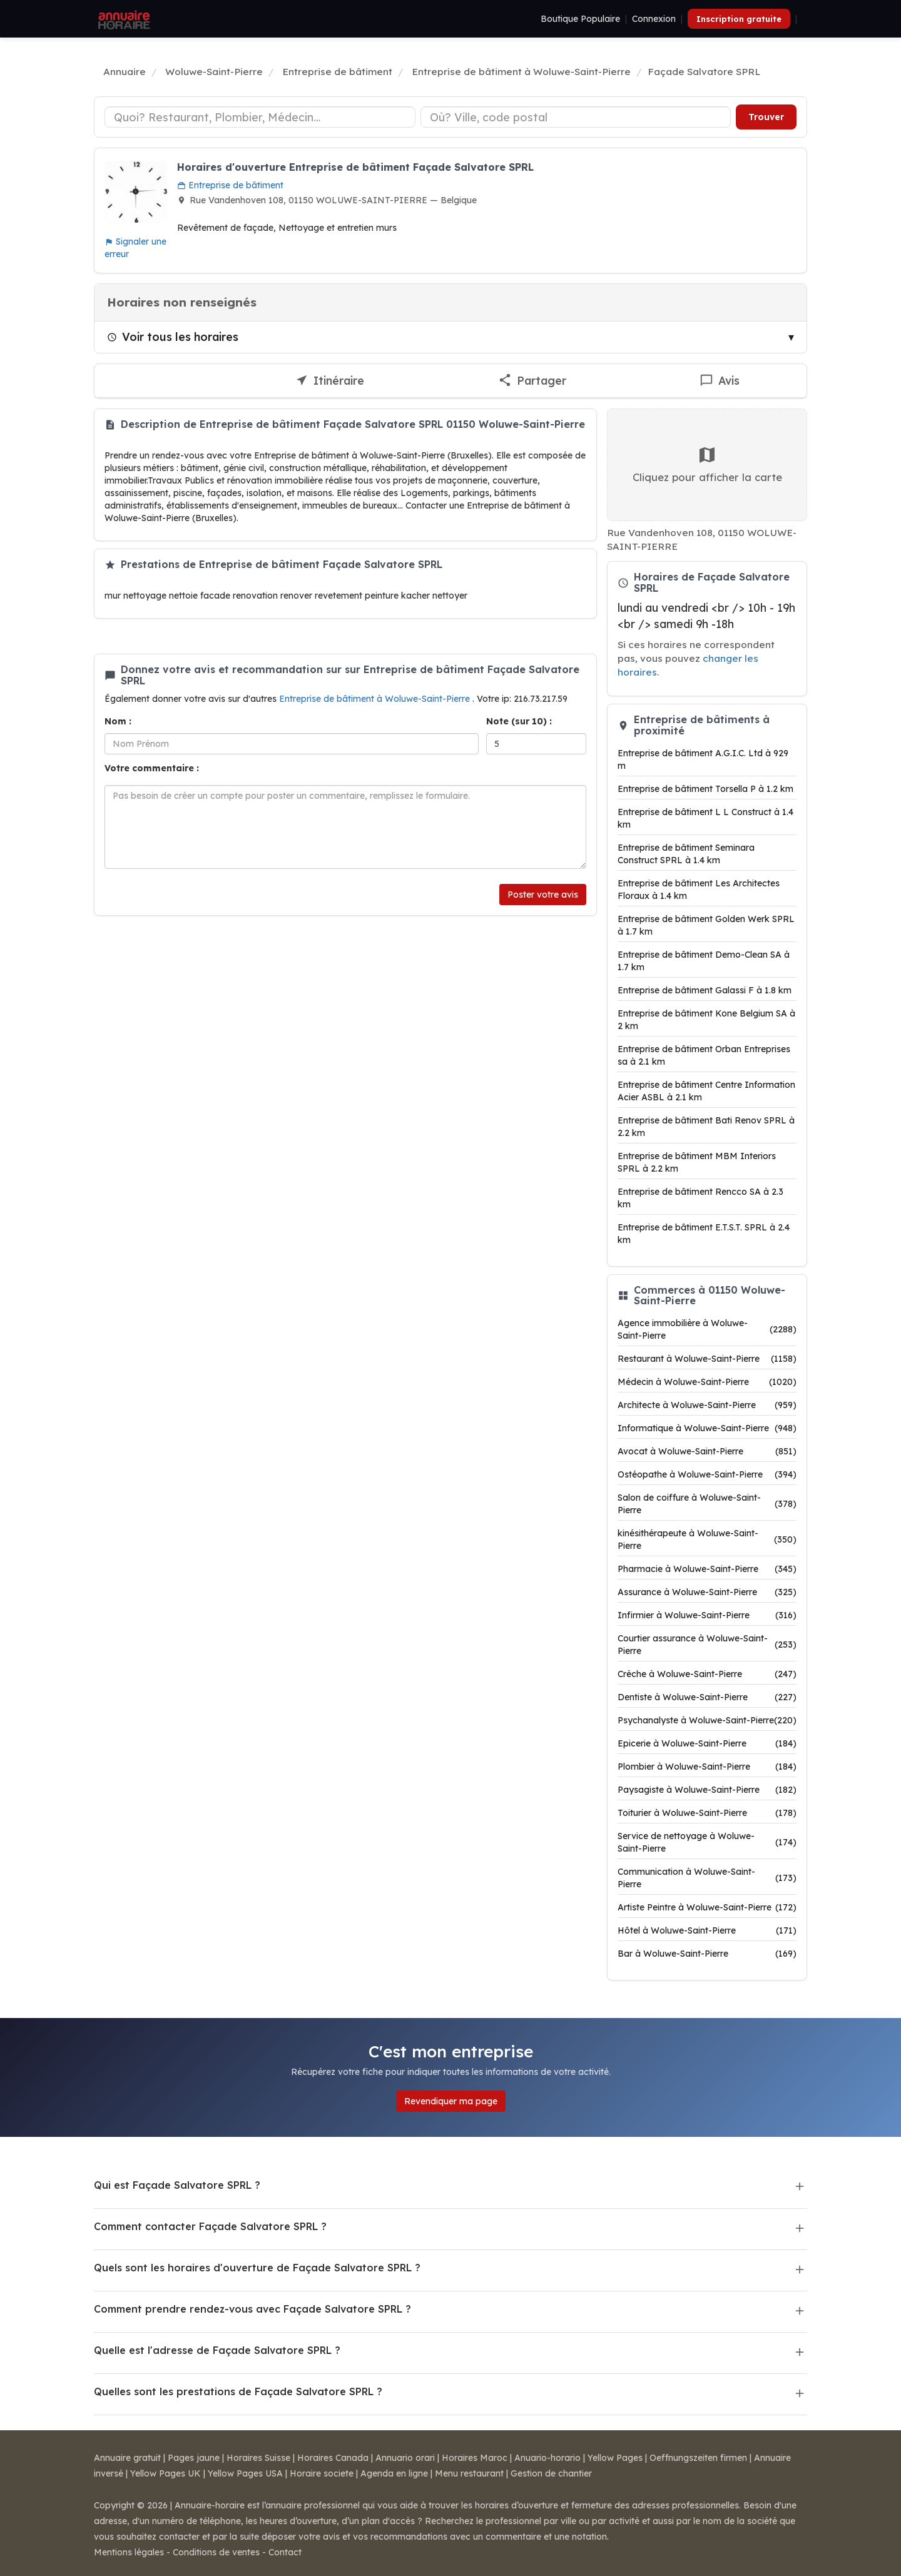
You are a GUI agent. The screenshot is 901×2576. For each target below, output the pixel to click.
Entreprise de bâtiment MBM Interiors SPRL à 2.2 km (697, 1162)
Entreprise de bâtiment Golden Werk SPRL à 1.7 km (706, 925)
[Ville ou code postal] (575, 117)
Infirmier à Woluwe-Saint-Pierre (707, 1615)
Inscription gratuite (738, 19)
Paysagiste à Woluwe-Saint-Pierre (707, 1789)
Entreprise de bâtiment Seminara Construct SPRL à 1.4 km (686, 854)
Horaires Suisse (258, 2457)
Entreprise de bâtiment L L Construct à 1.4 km (705, 818)
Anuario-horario (547, 2457)
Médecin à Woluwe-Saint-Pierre (707, 1382)
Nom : (117, 721)
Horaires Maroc (474, 2457)
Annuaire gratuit (127, 2457)
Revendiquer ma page (450, 2101)
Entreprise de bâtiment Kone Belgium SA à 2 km (706, 1020)
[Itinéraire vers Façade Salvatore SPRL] (330, 381)
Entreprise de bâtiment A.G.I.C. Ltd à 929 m (703, 759)
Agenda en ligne (394, 2473)
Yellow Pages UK (165, 2473)
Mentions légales (129, 2552)
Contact (285, 2552)
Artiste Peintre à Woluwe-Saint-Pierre (707, 1907)
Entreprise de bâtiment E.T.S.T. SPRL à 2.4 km (704, 1233)
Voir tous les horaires (172, 336)
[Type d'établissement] (259, 117)
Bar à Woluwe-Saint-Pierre (707, 1953)
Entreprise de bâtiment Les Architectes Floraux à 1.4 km (699, 889)
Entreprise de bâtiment (230, 185)
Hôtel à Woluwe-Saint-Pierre (707, 1930)
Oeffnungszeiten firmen (698, 2457)
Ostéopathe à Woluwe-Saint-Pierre (707, 1474)
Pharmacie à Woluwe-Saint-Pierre (707, 1569)
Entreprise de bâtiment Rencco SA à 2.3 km (700, 1198)
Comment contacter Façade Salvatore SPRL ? (210, 2226)
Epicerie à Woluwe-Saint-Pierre (707, 1743)
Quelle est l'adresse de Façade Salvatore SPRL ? (217, 2350)
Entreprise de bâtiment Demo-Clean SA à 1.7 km (704, 961)
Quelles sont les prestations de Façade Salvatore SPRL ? (238, 2391)
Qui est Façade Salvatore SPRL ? (177, 2185)
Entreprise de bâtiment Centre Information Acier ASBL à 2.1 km (706, 1091)
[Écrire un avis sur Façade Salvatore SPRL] (720, 381)
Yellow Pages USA (245, 2473)
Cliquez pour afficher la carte (707, 464)
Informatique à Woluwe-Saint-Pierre (707, 1428)
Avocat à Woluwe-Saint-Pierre (707, 1451)
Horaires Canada (333, 2457)
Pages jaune (194, 2457)
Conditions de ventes (216, 2552)
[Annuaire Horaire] (122, 19)
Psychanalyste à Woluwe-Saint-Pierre (707, 1720)
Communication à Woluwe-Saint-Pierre (707, 1878)
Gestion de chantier (551, 2473)
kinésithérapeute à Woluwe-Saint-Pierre (707, 1539)
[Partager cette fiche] (532, 381)
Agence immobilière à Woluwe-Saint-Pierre (707, 1329)
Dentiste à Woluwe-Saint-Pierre (707, 1697)
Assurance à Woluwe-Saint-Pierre (707, 1592)
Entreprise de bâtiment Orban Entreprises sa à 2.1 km (704, 1055)
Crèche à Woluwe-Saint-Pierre (707, 1674)
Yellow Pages (615, 2457)
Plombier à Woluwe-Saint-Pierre (707, 1766)
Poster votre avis (542, 894)
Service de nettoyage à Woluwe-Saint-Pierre (707, 1842)
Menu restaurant (469, 2473)
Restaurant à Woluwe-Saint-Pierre (707, 1358)
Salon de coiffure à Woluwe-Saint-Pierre (707, 1504)
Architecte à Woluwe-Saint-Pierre (707, 1405)
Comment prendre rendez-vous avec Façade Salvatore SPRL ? (252, 2309)
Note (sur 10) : (519, 721)
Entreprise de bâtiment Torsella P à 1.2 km (705, 788)
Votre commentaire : (151, 768)
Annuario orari (405, 2457)
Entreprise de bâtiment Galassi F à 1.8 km (705, 990)
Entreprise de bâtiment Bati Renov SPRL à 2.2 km (706, 1126)
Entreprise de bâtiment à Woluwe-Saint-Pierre (375, 698)
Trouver (766, 117)
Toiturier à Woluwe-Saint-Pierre (707, 1813)
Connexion (654, 18)
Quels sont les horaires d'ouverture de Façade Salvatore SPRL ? (257, 2267)
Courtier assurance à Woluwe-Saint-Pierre (707, 1644)
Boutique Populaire (580, 18)
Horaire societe (322, 2473)
